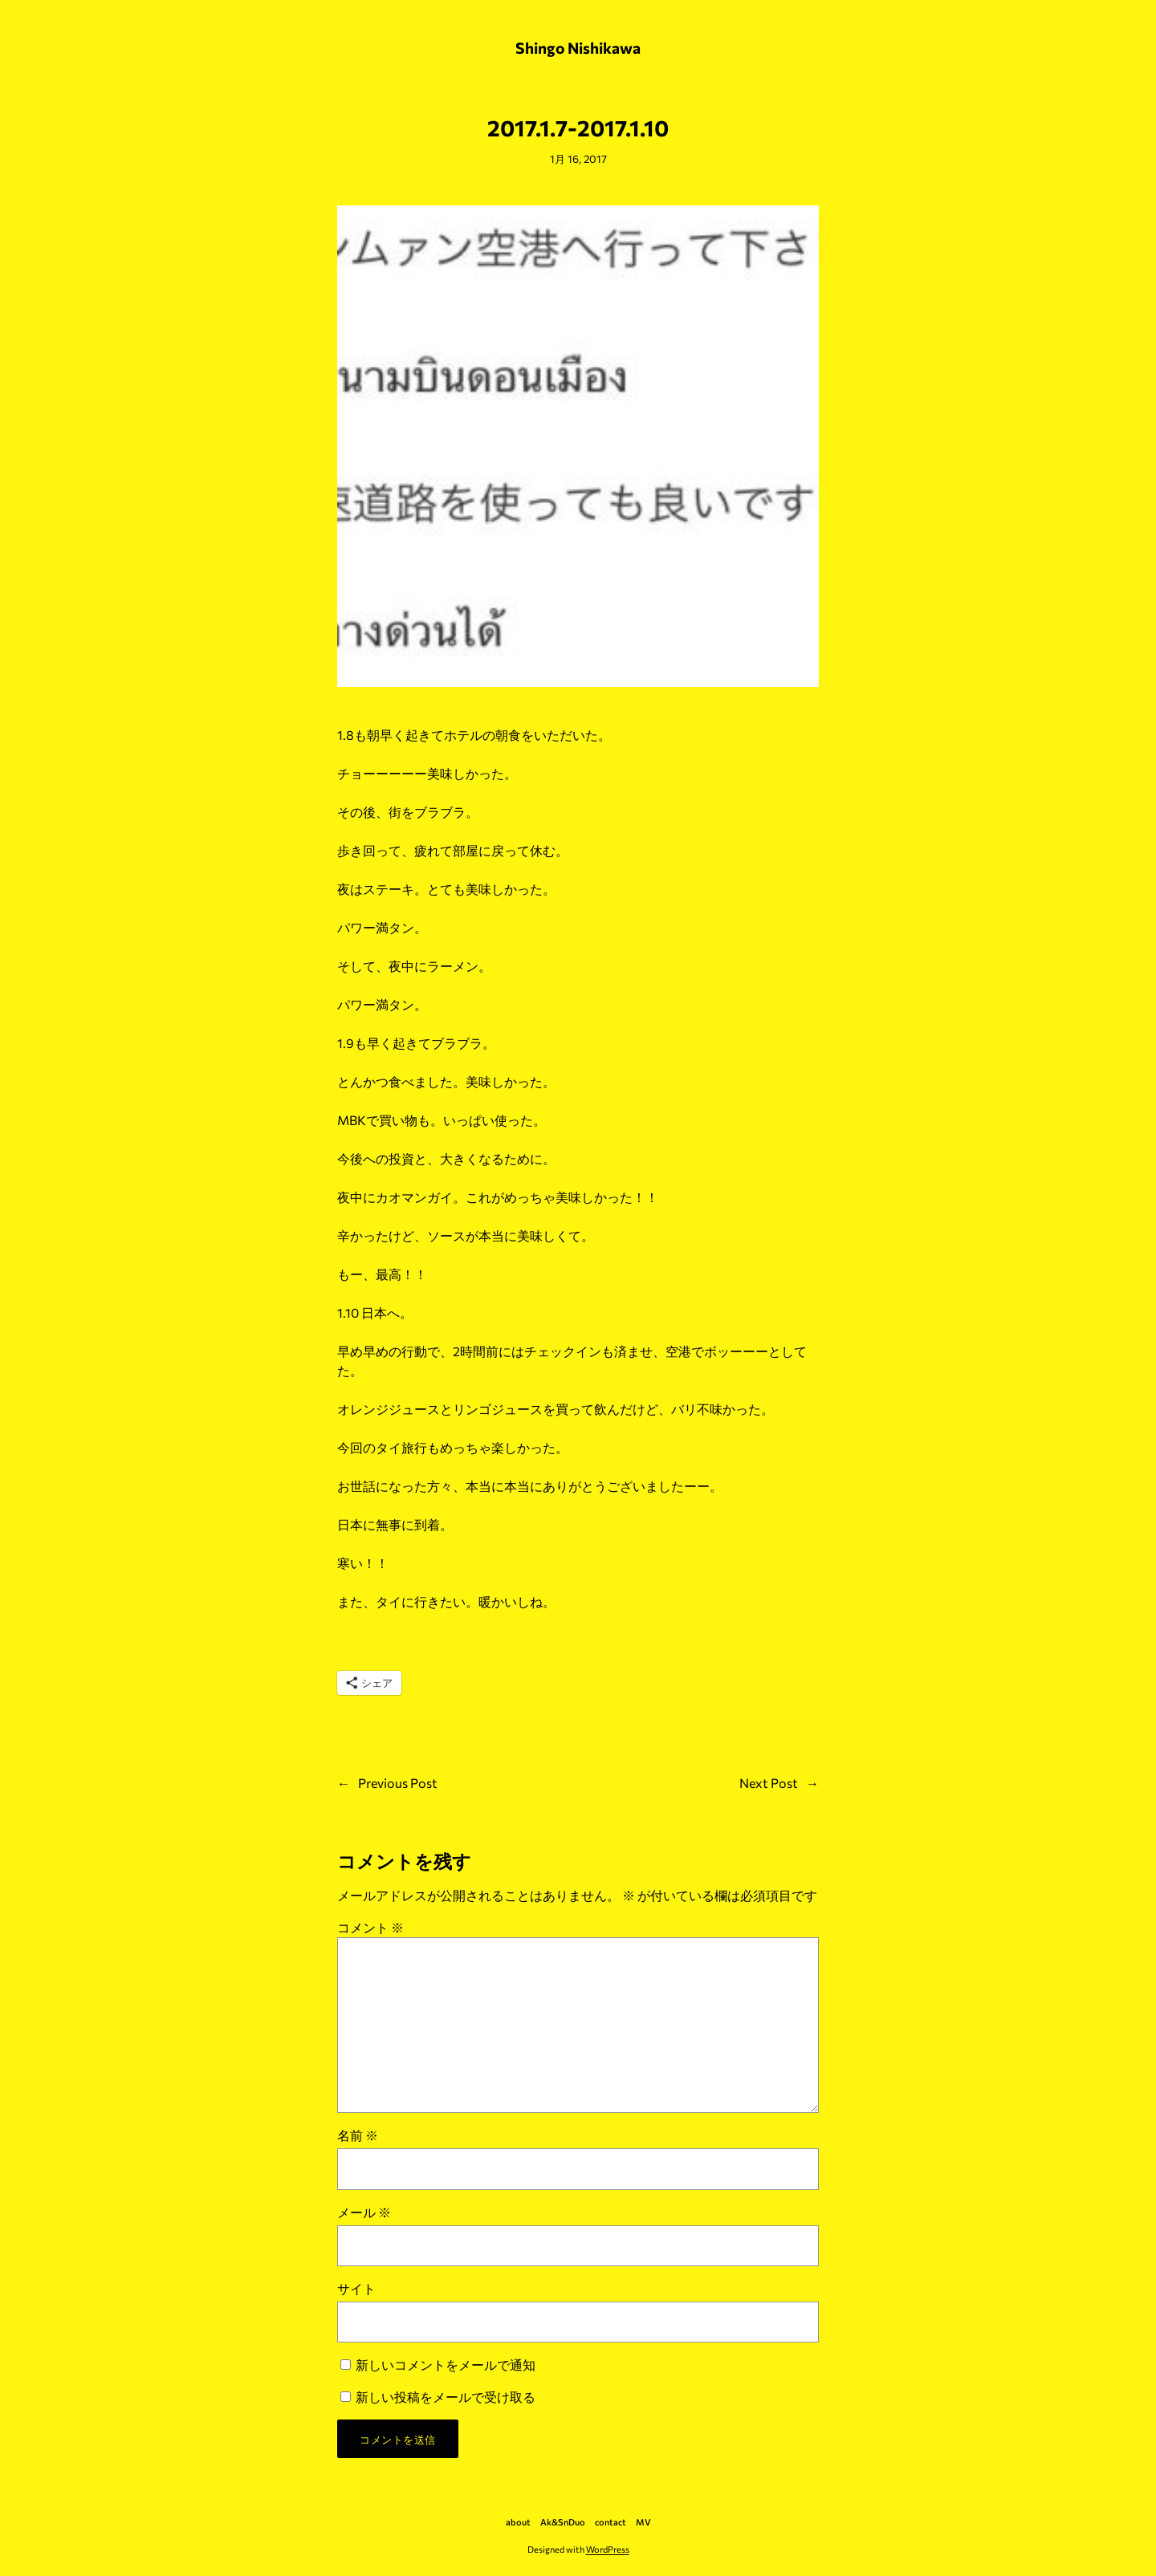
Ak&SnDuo (562, 2522)
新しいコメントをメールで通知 (445, 2364)
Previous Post (398, 1782)
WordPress (607, 2549)
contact (610, 2522)
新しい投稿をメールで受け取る (445, 2396)
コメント (370, 1927)
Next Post (768, 1782)
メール (364, 2212)
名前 (357, 2135)
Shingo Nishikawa (578, 47)
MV (643, 2522)
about (518, 2522)
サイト (356, 2288)
